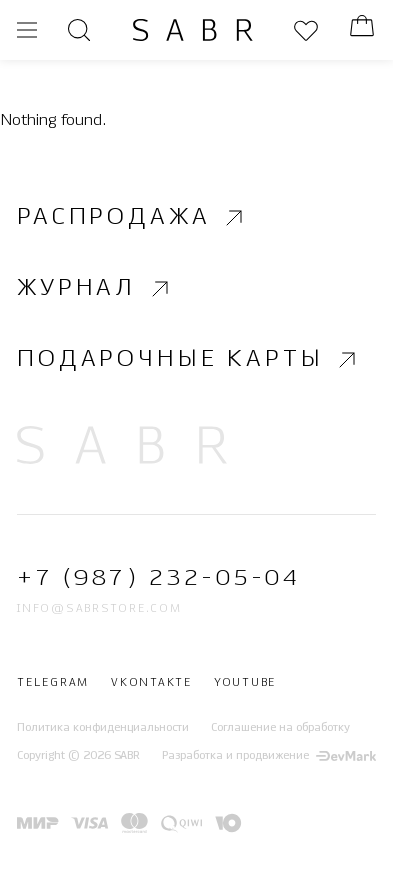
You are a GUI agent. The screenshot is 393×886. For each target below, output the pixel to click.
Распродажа (132, 218)
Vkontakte (151, 683)
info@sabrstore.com (99, 609)
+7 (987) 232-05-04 (158, 578)
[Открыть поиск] (79, 30)
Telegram (53, 683)
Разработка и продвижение (269, 756)
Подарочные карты (189, 360)
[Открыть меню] (27, 30)
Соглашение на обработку (280, 728)
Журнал (95, 289)
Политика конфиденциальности (103, 728)
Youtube (245, 683)
